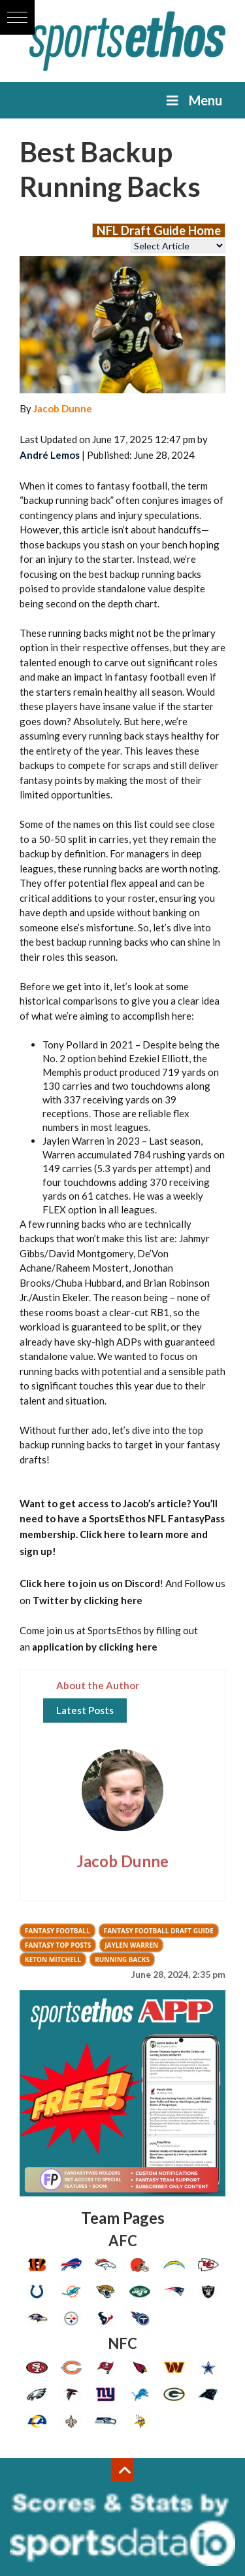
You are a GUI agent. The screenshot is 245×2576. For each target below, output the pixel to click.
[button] (17, 17)
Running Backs (122, 1959)
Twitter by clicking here (87, 1600)
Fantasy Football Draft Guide (159, 1930)
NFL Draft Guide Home (159, 230)
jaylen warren (131, 1945)
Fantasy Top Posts (58, 1945)
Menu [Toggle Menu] (193, 100)
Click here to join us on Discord (90, 1583)
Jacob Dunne (62, 408)
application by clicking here (94, 1647)
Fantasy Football (57, 1930)
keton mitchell (53, 1959)
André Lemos (50, 455)
